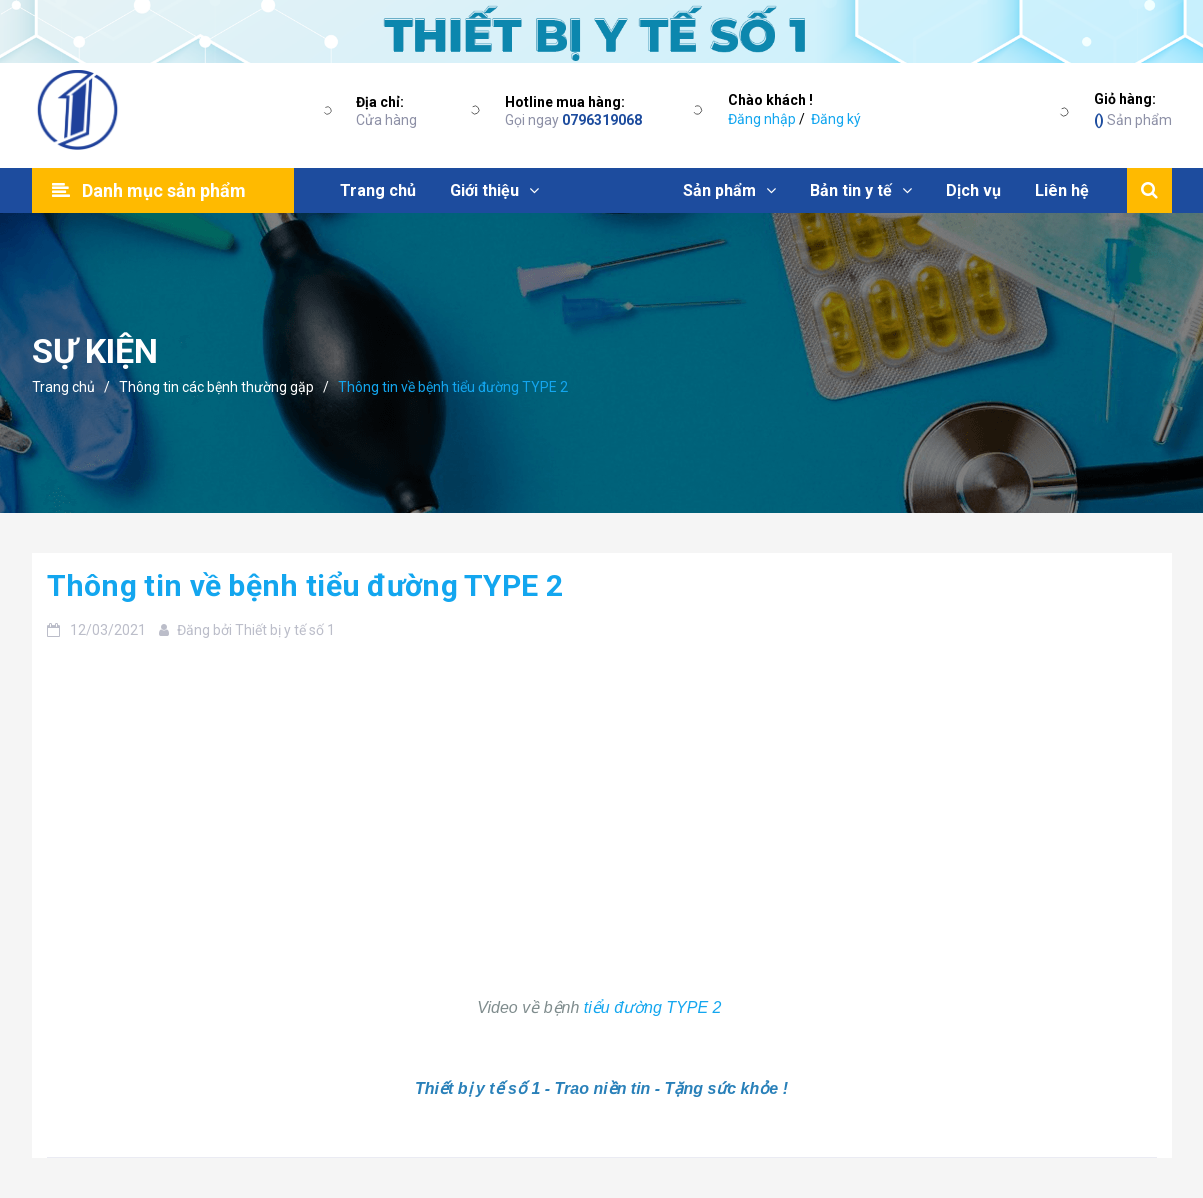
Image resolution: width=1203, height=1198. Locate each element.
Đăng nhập (762, 119)
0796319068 (602, 120)
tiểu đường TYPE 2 (655, 1007)
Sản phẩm (1133, 108)
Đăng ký (836, 119)
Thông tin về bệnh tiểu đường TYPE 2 (305, 585)
